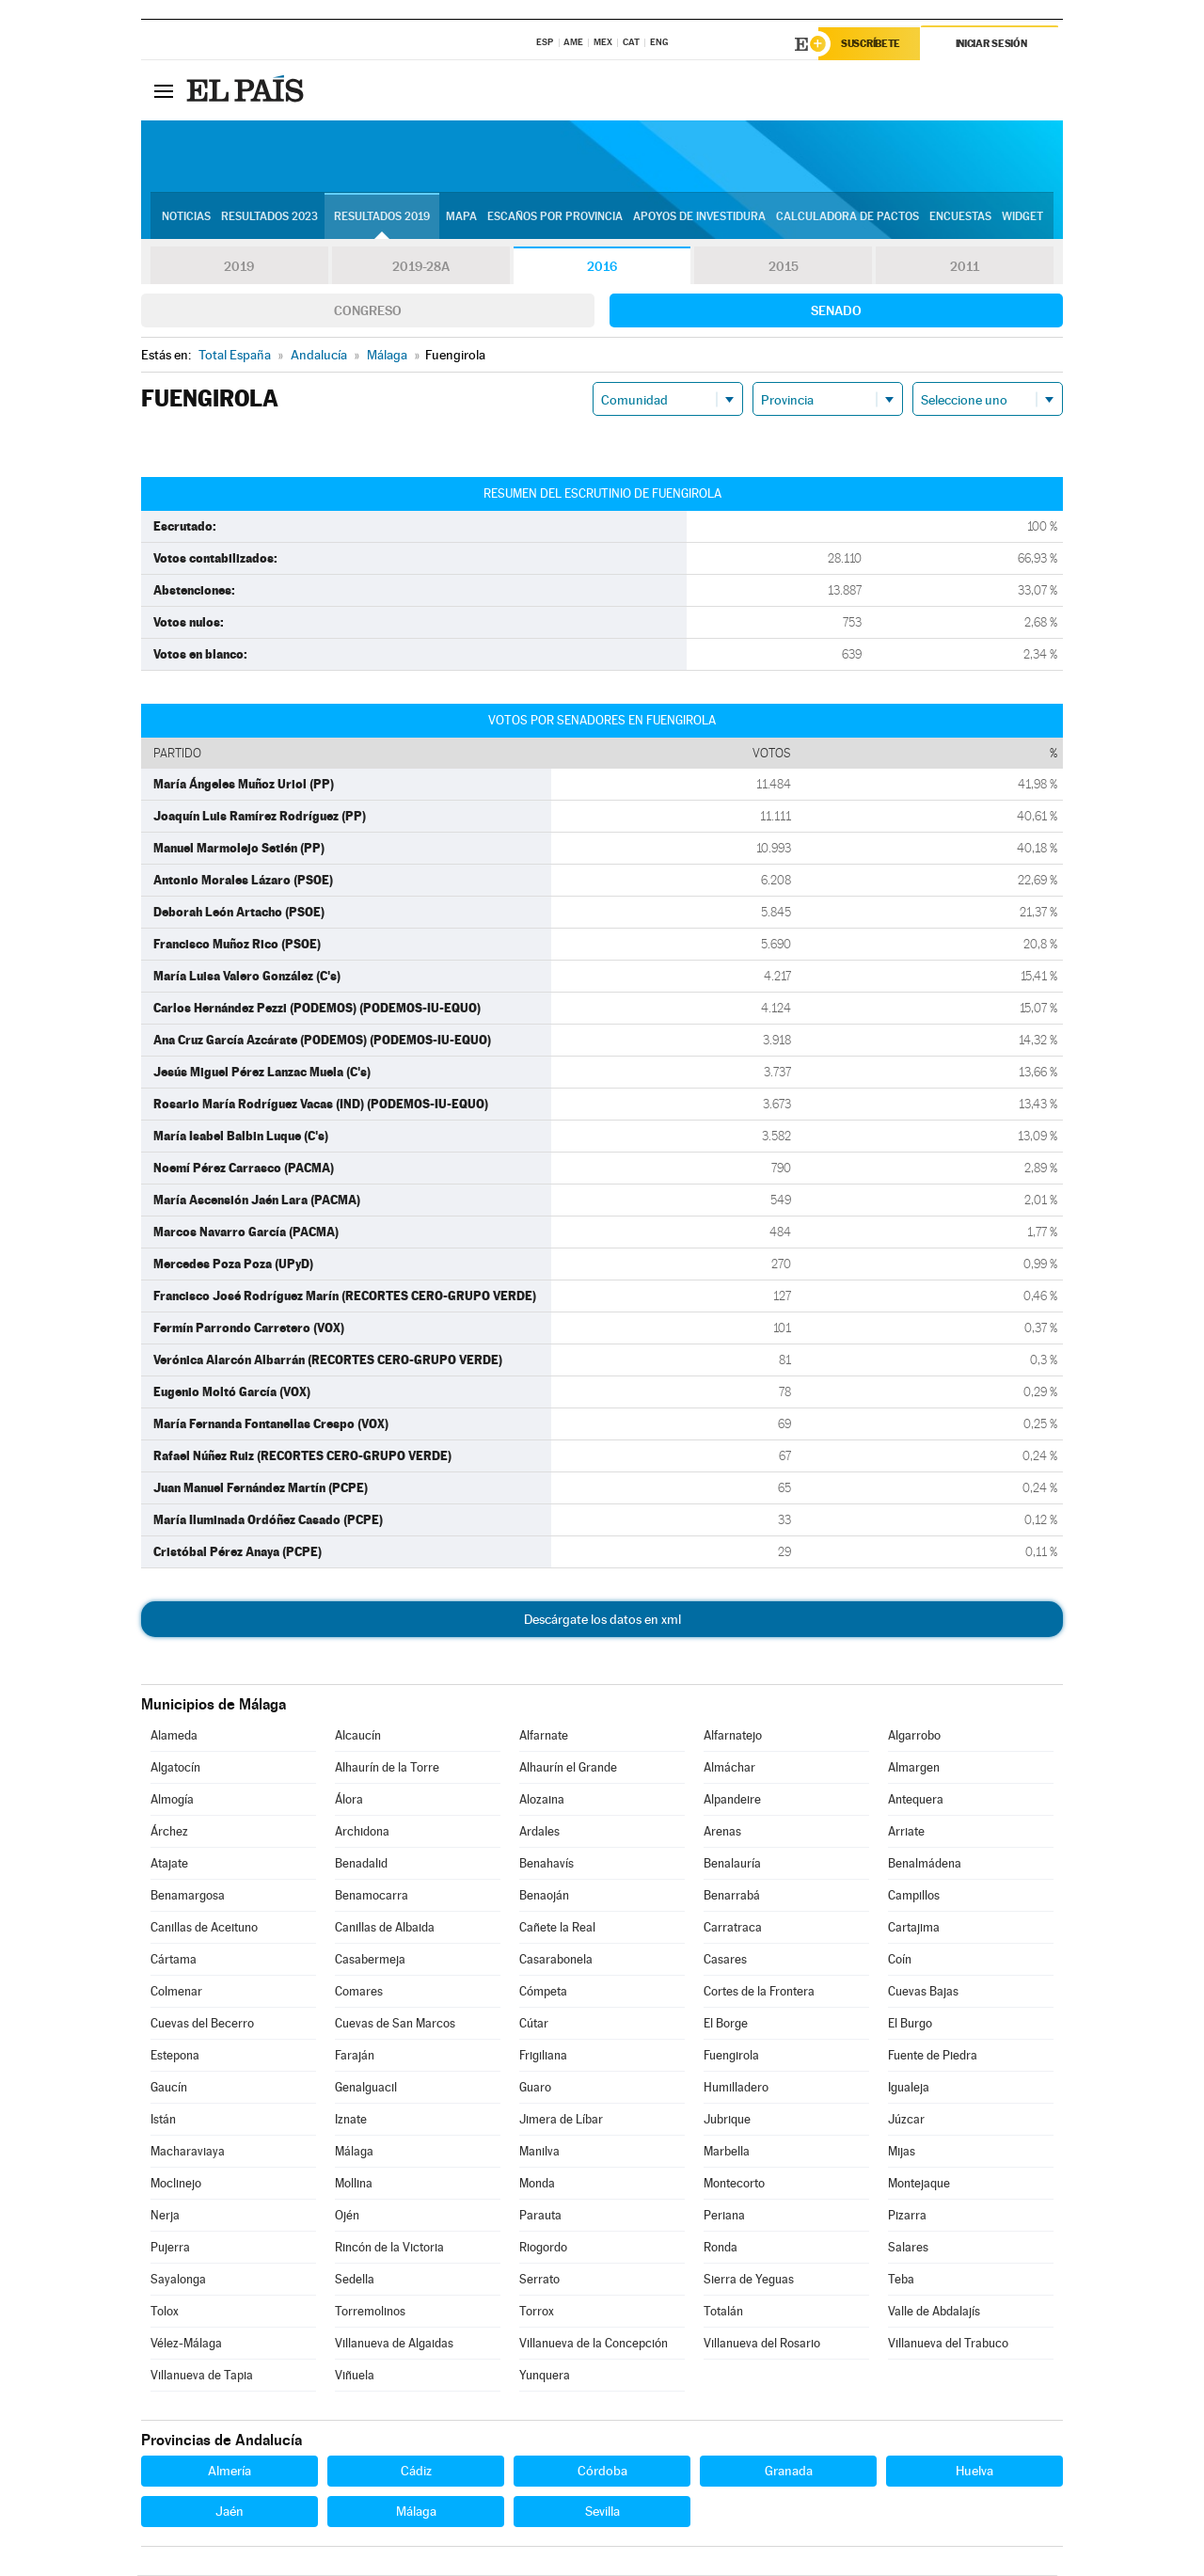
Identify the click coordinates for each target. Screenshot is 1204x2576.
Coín (899, 1960)
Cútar (533, 2024)
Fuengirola (731, 2056)
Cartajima (914, 1928)
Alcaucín (358, 1736)
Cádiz (416, 2471)
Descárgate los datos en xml (602, 1620)
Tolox (164, 2312)
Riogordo (543, 2248)
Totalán (723, 2312)
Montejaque (919, 2184)
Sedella (354, 2280)
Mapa (461, 217)
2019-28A (421, 267)
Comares (359, 1992)
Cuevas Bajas (923, 1992)
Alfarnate (543, 1736)
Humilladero (736, 2088)
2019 (239, 267)
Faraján (354, 2056)
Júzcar (906, 2120)
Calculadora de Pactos (847, 217)
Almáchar (729, 1768)
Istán (163, 2120)
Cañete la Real (557, 1928)
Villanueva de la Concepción (593, 2344)
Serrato (539, 2280)
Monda (537, 2184)
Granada (789, 2471)
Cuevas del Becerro (202, 2024)
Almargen (914, 1768)
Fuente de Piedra (932, 2056)
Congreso (368, 311)
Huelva (974, 2471)
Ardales (539, 1832)
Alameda (174, 1736)
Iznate (351, 2120)
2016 (602, 267)
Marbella (727, 2152)
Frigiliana (543, 2056)
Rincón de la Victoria (389, 2248)
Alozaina (541, 1800)
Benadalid (361, 1864)
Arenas (722, 1832)
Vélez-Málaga (186, 2344)
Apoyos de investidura (699, 217)
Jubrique (727, 2120)
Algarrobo (914, 1736)
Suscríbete (871, 44)
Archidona (362, 1832)
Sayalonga (178, 2280)
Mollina (353, 2184)
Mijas (901, 2152)
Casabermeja (370, 1960)
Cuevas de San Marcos (395, 2024)
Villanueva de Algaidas (394, 2344)
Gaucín (168, 2088)
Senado (836, 311)
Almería (229, 2471)
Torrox (536, 2312)
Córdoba (602, 2471)
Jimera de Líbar (561, 2120)
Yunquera (544, 2376)
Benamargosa (187, 1896)
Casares (725, 1960)
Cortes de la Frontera (759, 1992)
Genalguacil (366, 2088)
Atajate (169, 1864)
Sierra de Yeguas (749, 2280)
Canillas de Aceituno (204, 1928)
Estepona (174, 2056)
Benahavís (546, 1864)
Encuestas (960, 217)
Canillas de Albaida (385, 1928)
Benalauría (732, 1864)
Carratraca (733, 1928)
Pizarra (907, 2216)
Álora (349, 1800)
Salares (908, 2248)
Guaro (535, 2088)
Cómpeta (543, 1992)
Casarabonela (556, 1960)
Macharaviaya (187, 2152)
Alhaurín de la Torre (387, 1768)
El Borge (726, 2024)
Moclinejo (175, 2184)
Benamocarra (371, 1896)
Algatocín (175, 1768)
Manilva (539, 2152)
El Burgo (910, 2024)
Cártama (173, 1960)
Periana (724, 2216)
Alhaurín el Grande (568, 1768)
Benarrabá (732, 1896)
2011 (964, 267)
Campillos (914, 1896)
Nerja (165, 2216)
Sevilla (602, 2512)
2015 (783, 267)
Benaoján (544, 1896)
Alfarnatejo (733, 1736)
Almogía (172, 1800)
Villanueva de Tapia (201, 2376)
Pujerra (170, 2248)
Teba (901, 2280)
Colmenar (176, 1992)
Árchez (169, 1832)
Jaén (229, 2512)
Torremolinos (370, 2312)
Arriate (906, 1832)
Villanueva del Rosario (762, 2344)
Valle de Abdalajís (934, 2312)
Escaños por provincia (555, 217)
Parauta (540, 2216)
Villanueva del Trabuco (948, 2344)
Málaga (354, 2152)
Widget (1022, 217)
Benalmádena (924, 1864)
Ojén (347, 2216)
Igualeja (908, 2088)
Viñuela (354, 2376)
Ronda (720, 2248)
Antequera (915, 1800)
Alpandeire (732, 1800)
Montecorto (734, 2184)
